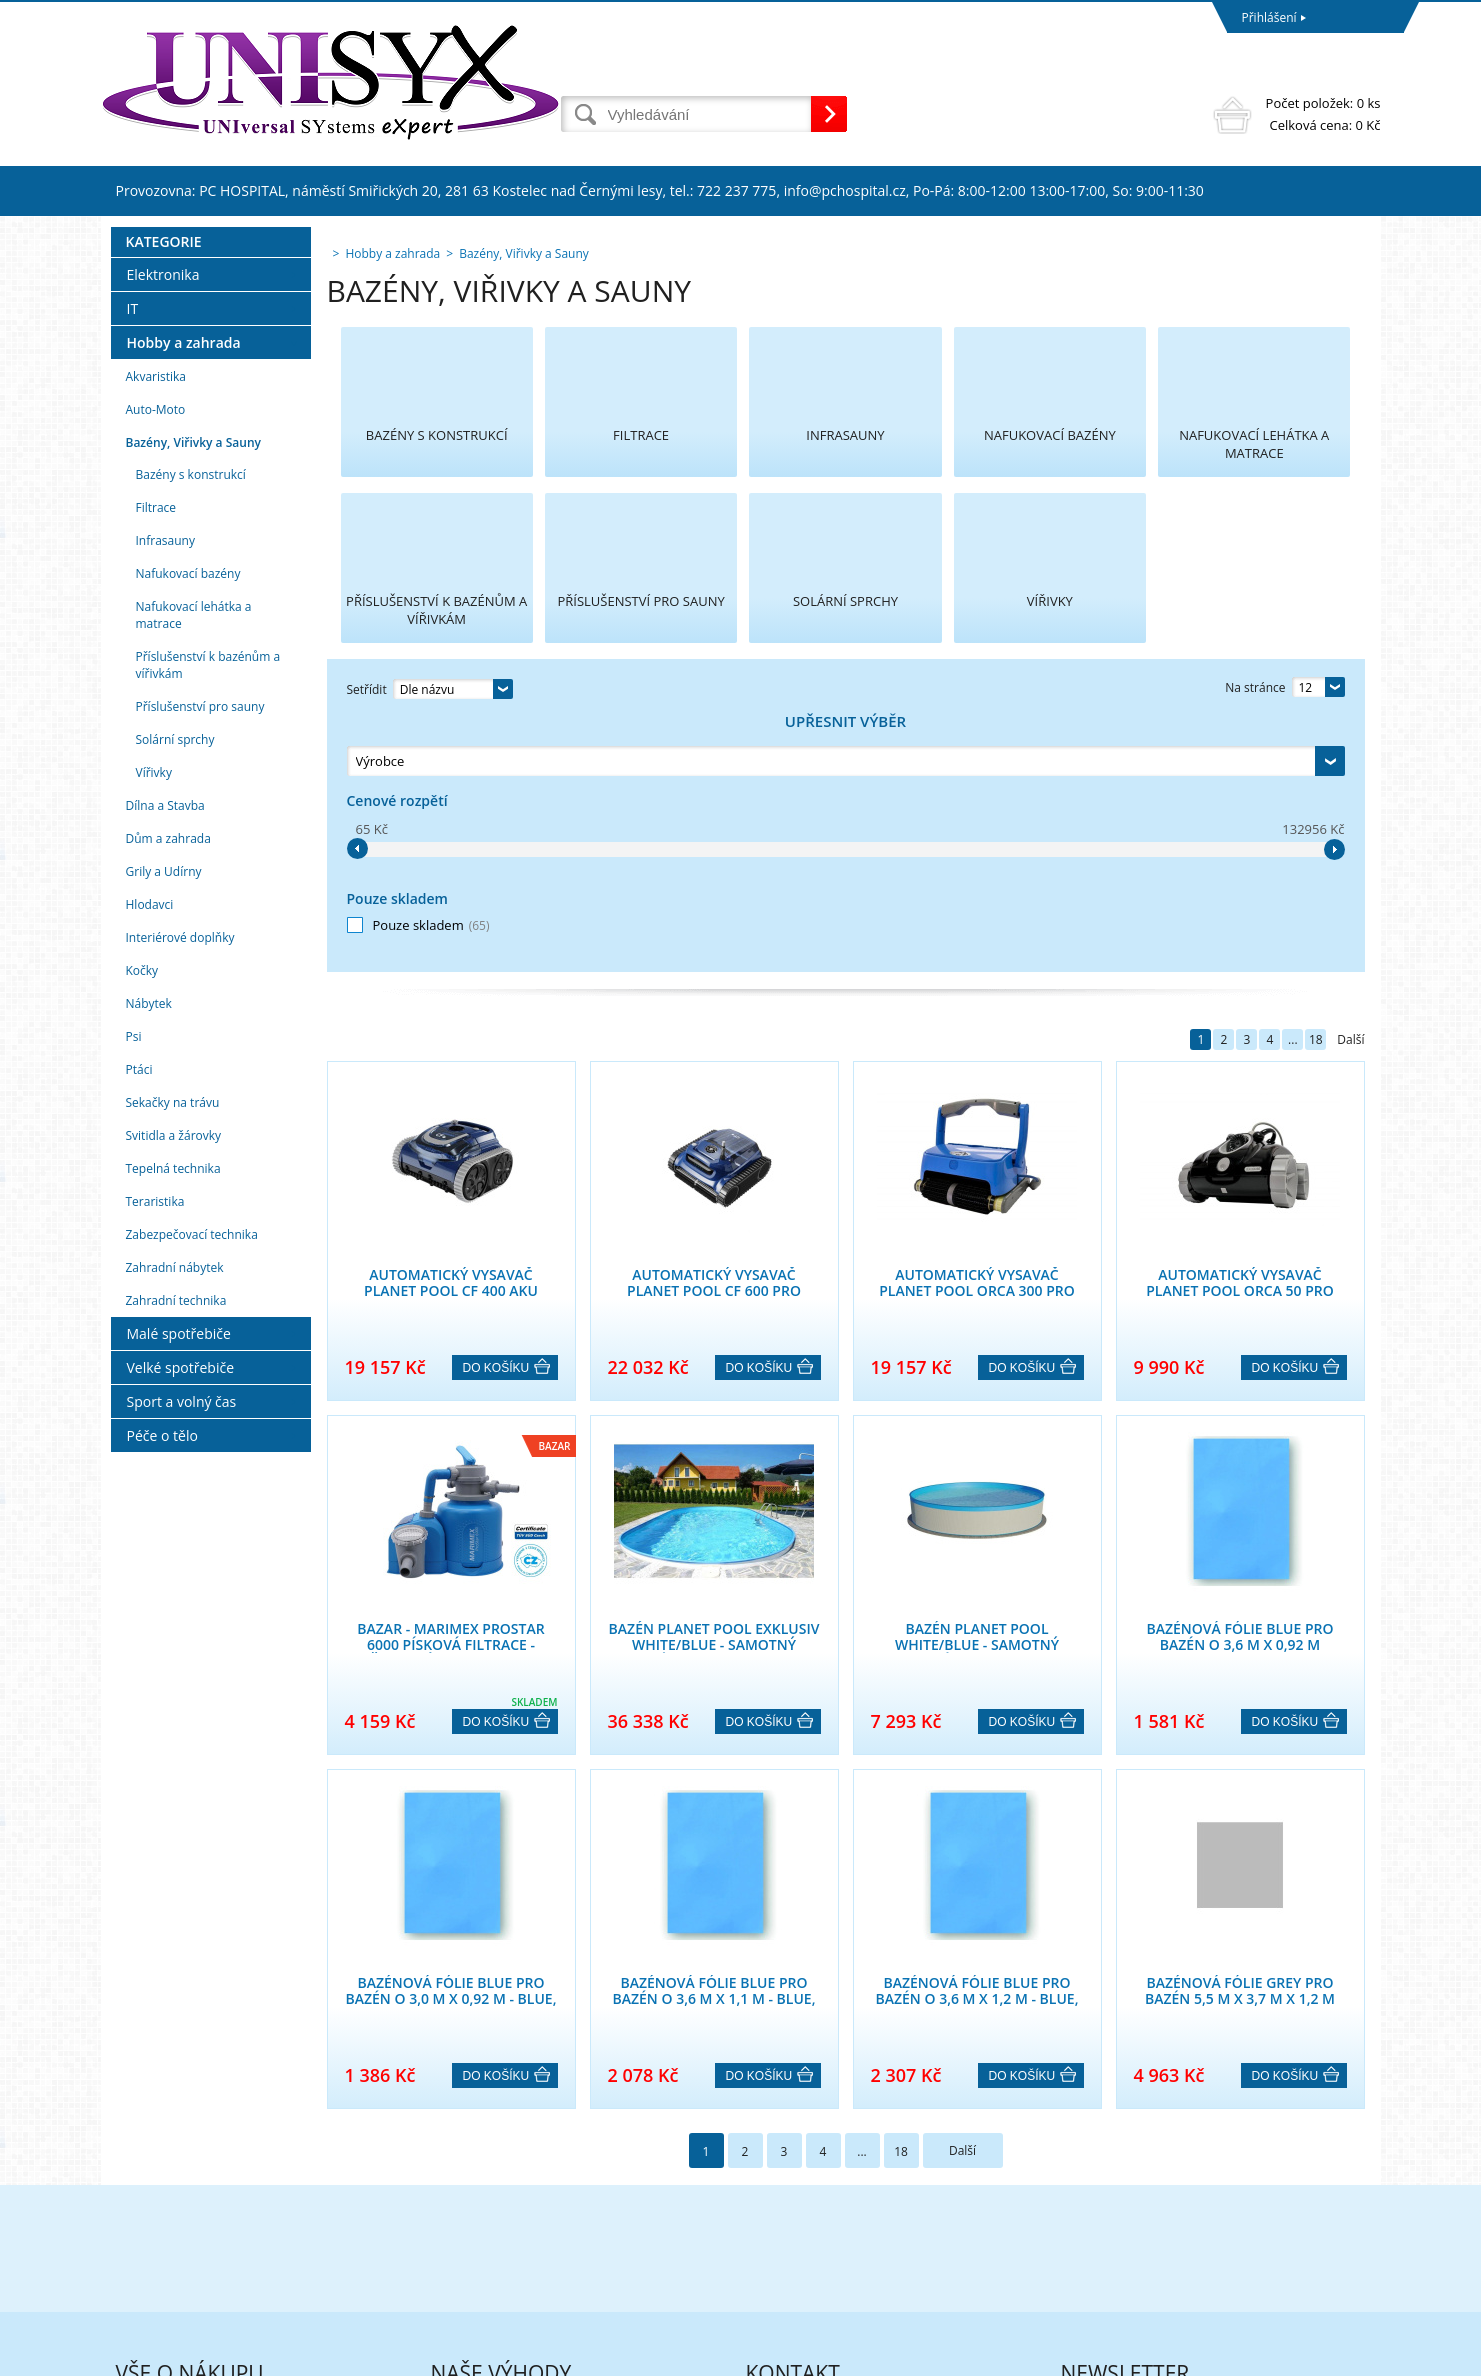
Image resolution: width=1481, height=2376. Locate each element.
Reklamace (146, 2150)
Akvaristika (156, 629)
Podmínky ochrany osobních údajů (212, 2202)
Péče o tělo (162, 1688)
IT (133, 561)
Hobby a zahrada (184, 595)
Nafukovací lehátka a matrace (194, 868)
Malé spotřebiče (179, 1586)
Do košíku (496, 1115)
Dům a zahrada (168, 1091)
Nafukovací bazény (188, 826)
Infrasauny (165, 793)
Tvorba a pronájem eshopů (1225, 2355)
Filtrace (156, 760)
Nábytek (149, 1256)
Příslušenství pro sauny (200, 959)
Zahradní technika (176, 1553)
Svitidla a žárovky (174, 1388)
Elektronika (163, 527)
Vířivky (154, 1025)
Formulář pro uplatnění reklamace (211, 2280)
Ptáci (139, 1322)
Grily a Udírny (164, 1124)
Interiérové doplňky (180, 1190)
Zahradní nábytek (175, 1520)
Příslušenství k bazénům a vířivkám (208, 918)
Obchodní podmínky (173, 2176)
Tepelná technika (173, 1421)
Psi (134, 1289)
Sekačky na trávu (173, 1355)
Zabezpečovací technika (192, 1487)
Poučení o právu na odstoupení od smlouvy (237, 2254)
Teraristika (155, 1454)
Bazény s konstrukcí (191, 727)
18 (1316, 786)
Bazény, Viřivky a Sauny (193, 695)
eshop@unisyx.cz (793, 2238)
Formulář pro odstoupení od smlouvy (220, 2228)
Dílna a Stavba (165, 1058)
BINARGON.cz (1342, 2355)
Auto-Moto (156, 662)
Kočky (142, 1223)
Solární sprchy (175, 992)
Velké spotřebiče (181, 1620)
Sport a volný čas (182, 1654)
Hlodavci (150, 1157)
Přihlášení (1269, 17)
